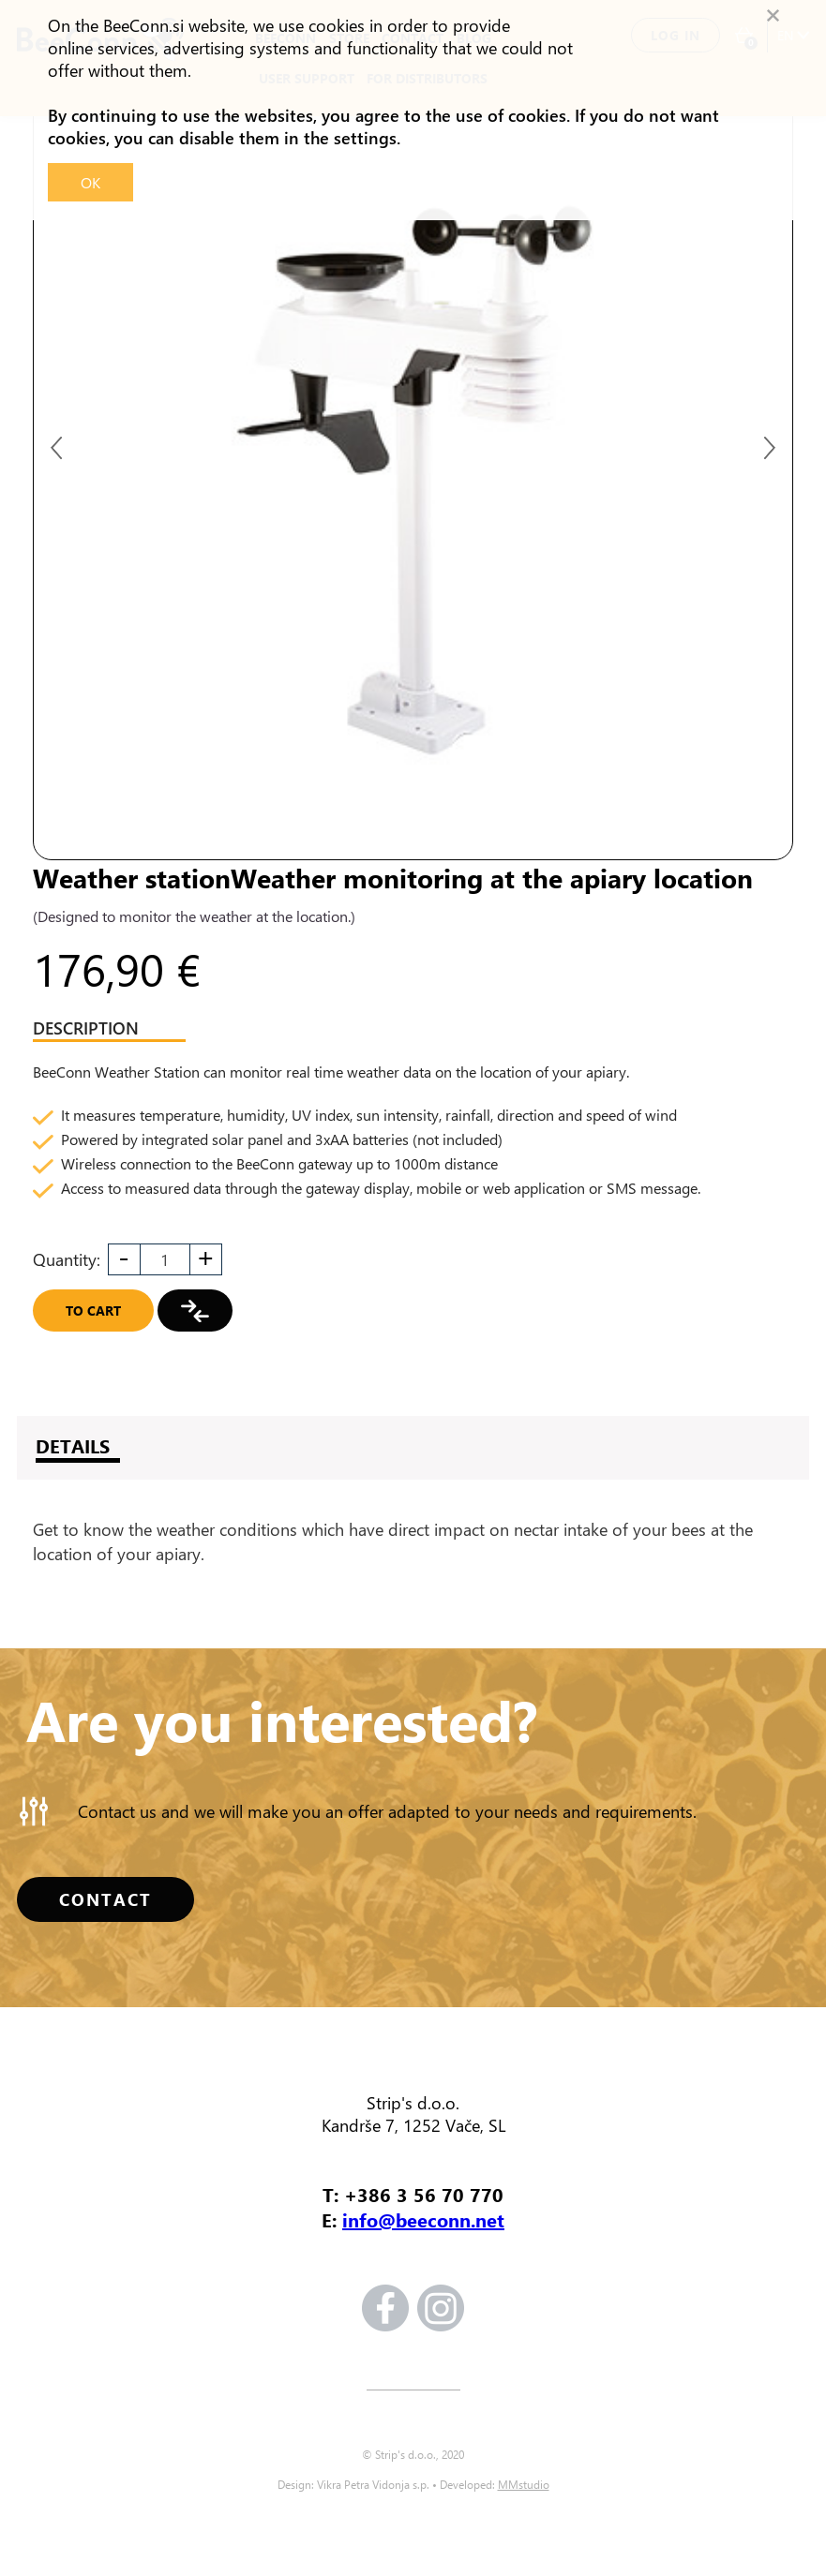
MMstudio (523, 2484)
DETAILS (73, 1445)
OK (90, 182)
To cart (93, 1310)
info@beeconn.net (423, 2219)
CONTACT (105, 1899)
